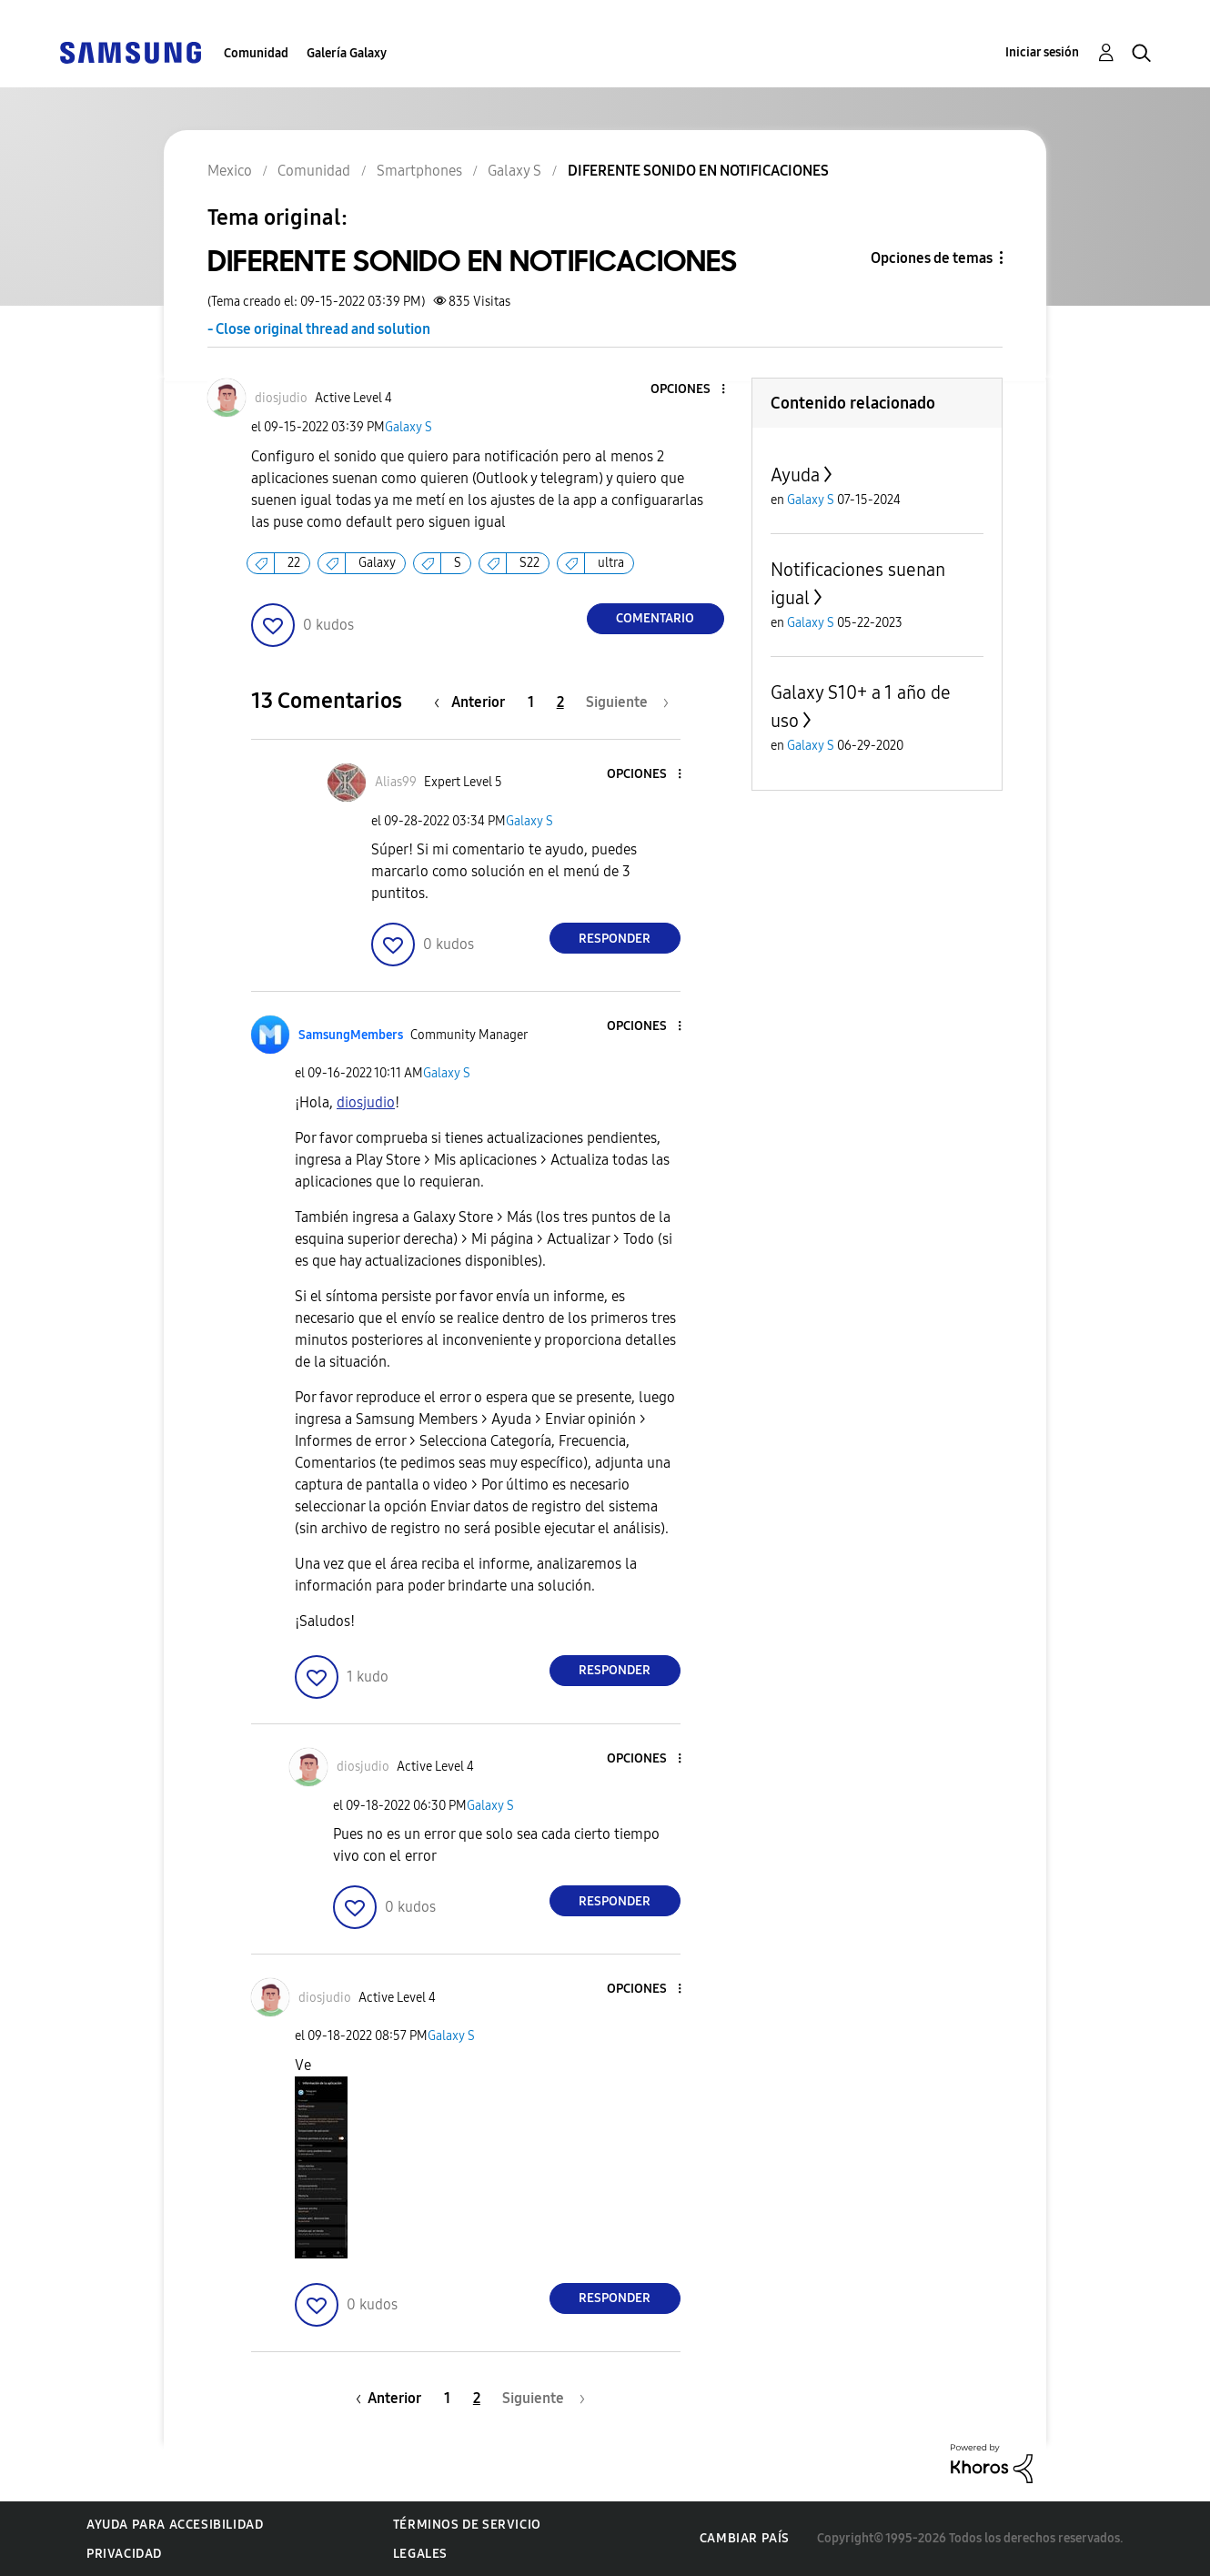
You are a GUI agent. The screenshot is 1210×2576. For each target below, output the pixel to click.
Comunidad (256, 53)
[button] (692, 390)
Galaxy (377, 563)
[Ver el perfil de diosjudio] (281, 398)
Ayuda (795, 475)
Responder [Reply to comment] (614, 938)
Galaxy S (408, 427)
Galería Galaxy (347, 53)
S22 (529, 563)
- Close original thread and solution (318, 329)
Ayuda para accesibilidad (174, 2524)
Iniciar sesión (1042, 52)
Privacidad (124, 2553)
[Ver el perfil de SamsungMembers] (350, 1035)
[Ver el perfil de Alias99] (396, 782)
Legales (420, 2553)
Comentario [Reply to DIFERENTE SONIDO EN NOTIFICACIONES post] (655, 618)
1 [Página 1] (531, 702)
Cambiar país (745, 2538)
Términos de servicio (467, 2524)
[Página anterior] (474, 702)
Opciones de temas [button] (932, 258)
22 (293, 563)
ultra (611, 563)
